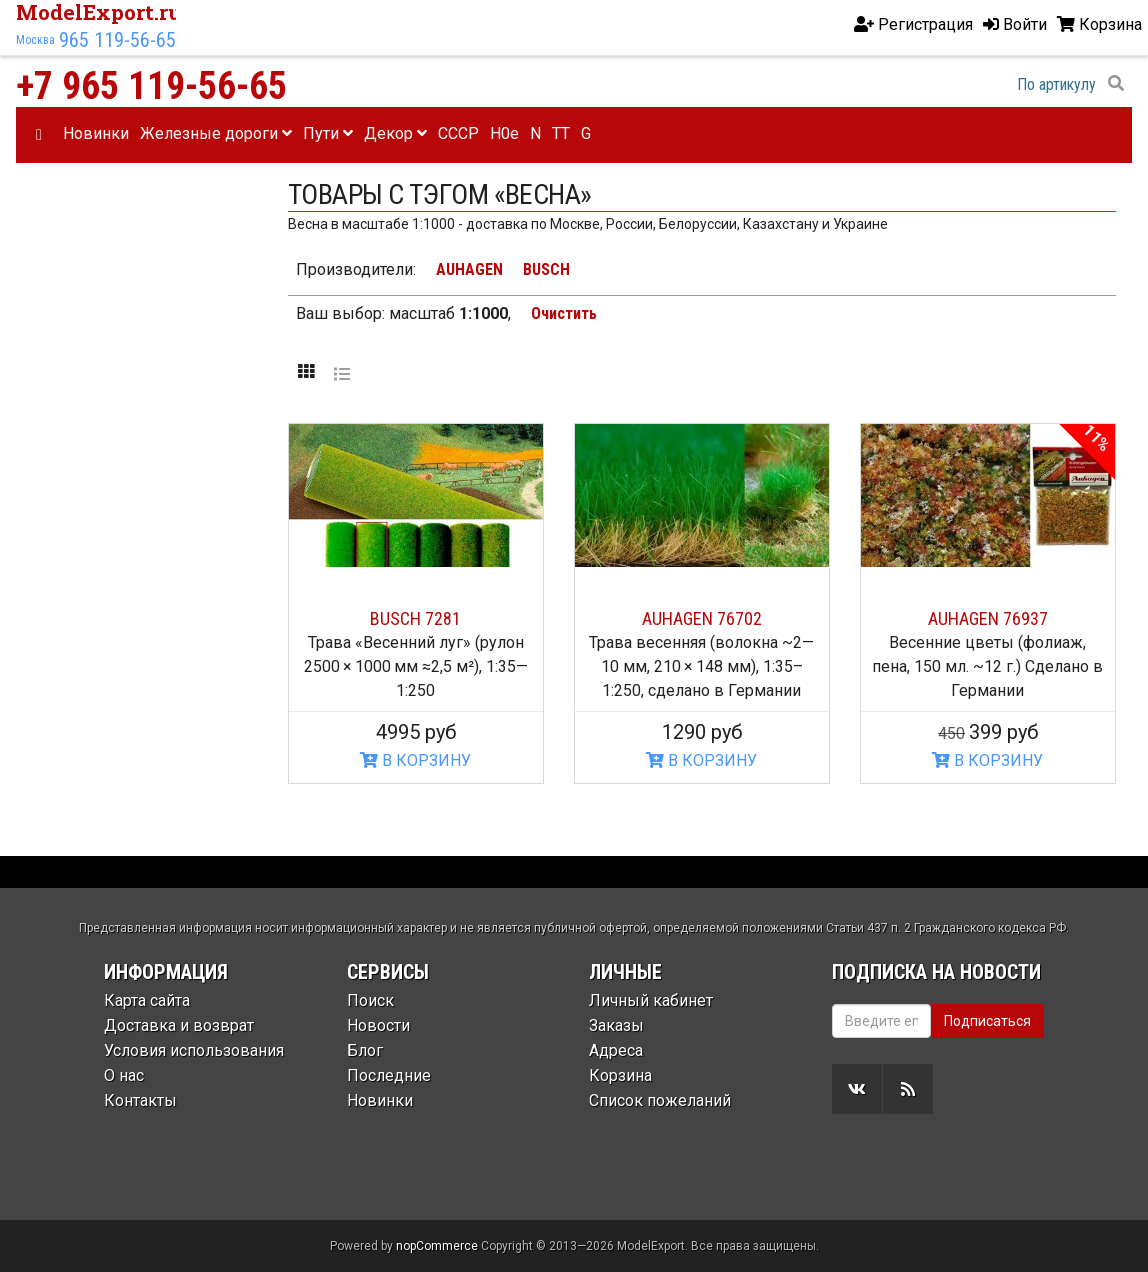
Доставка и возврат (179, 1025)
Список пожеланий (660, 1100)
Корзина (620, 1075)
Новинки (96, 133)
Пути (328, 133)
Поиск (370, 1000)
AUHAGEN (469, 269)
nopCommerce (437, 1246)
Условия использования (194, 1050)
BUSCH (546, 269)
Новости (378, 1025)
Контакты (140, 1100)
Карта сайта (147, 1000)
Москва (35, 40)
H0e (504, 133)
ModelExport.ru (99, 12)
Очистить (564, 313)
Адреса (616, 1050)
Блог (365, 1050)
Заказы (616, 1025)
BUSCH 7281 (415, 618)
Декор (395, 133)
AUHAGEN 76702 (702, 618)
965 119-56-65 (117, 40)
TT (561, 133)
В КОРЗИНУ (415, 760)
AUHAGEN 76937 (988, 618)
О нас (124, 1075)
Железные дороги (216, 133)
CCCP (458, 133)
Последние (389, 1075)
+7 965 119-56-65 (151, 86)
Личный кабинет (651, 1000)
